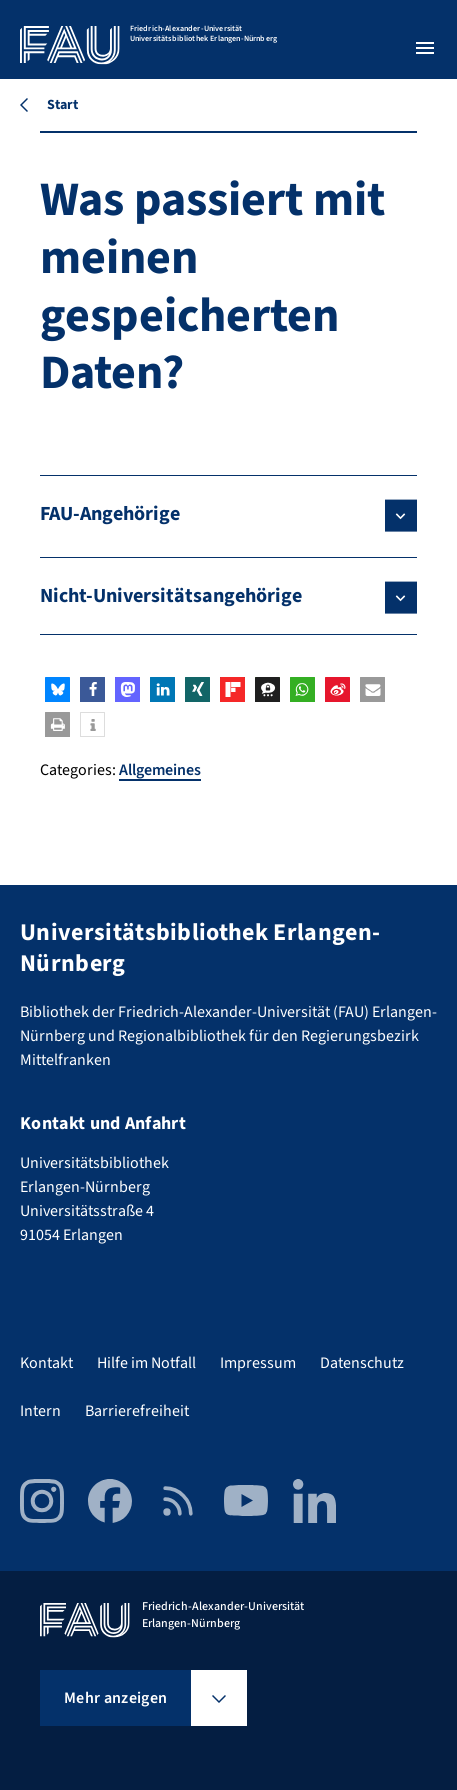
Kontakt (46, 1363)
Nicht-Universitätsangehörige (171, 596)
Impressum (258, 1363)
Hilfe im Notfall (146, 1363)
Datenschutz (362, 1363)
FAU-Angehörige (110, 514)
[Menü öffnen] (425, 48)
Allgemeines (160, 770)
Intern (40, 1411)
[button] (57, 689)
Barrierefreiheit (137, 1411)
